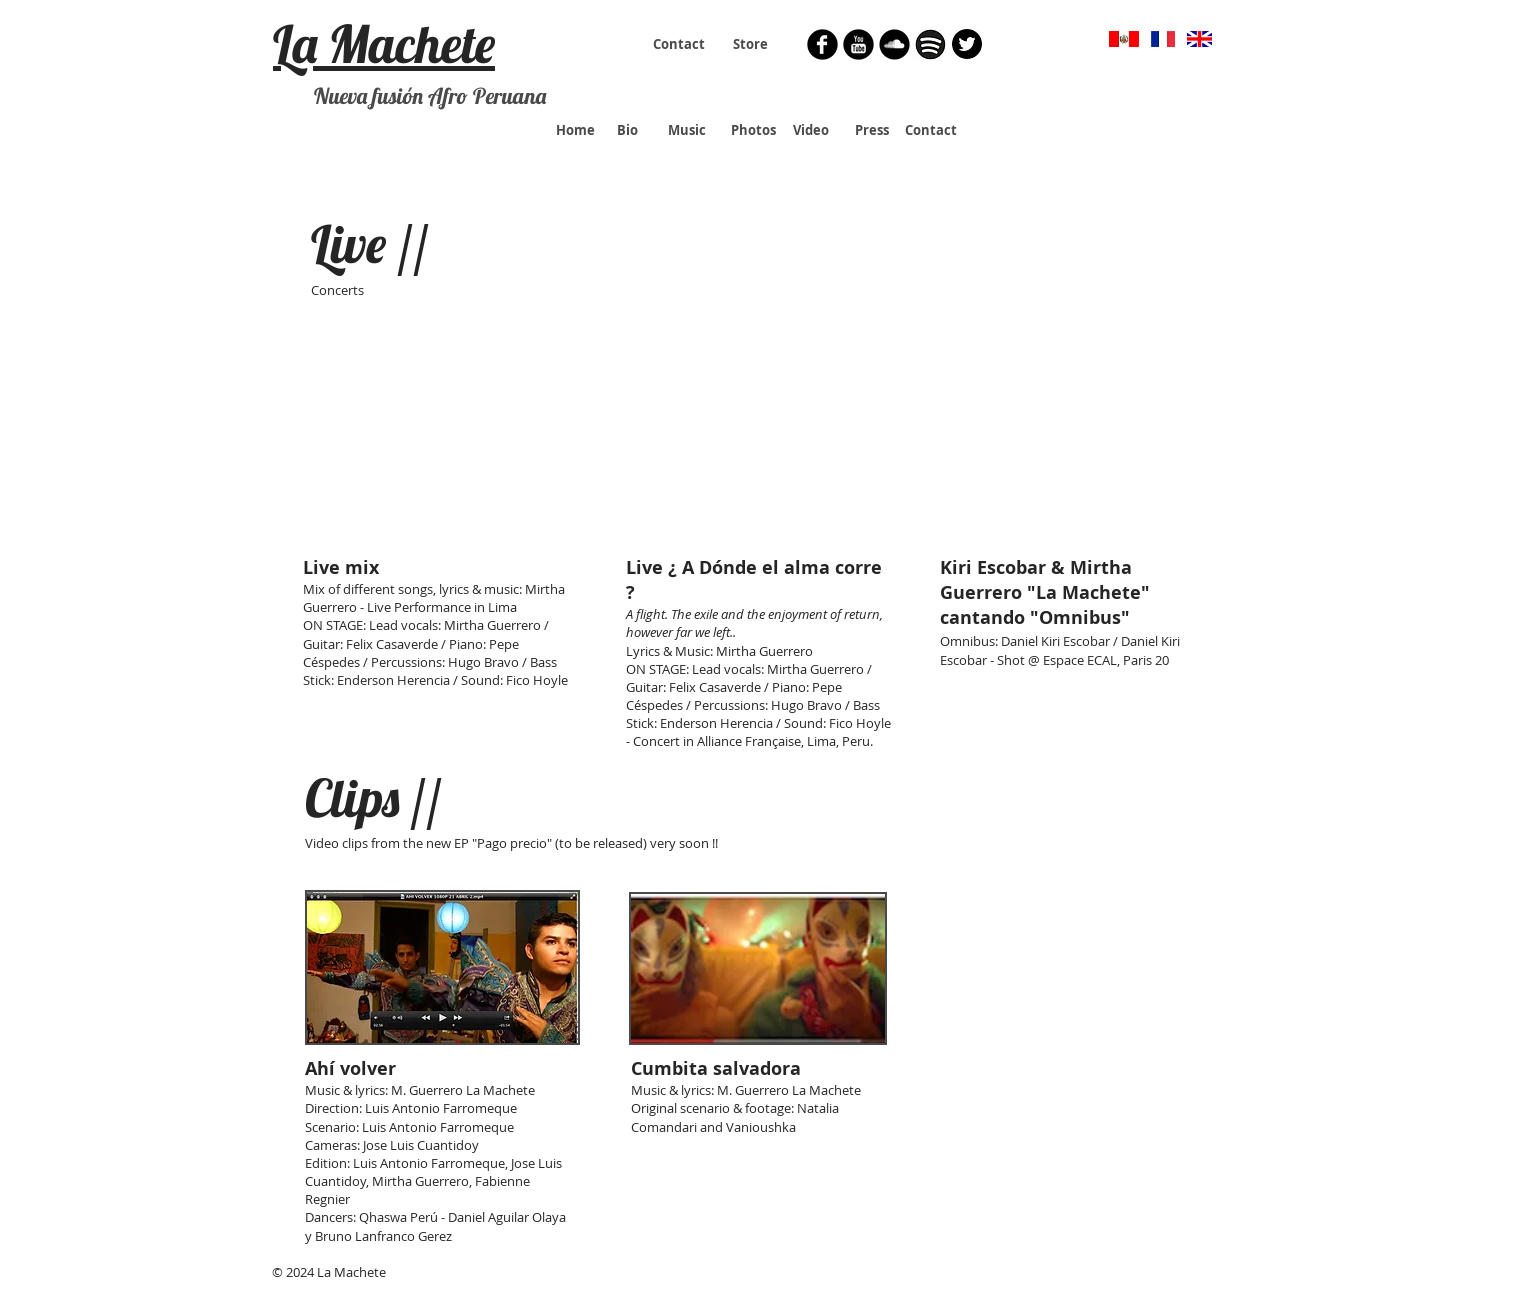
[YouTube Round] (858, 44)
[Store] (750, 44)
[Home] (575, 130)
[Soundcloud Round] (894, 44)
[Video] (811, 130)
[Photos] (753, 130)
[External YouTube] (441, 445)
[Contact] (679, 44)
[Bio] (627, 130)
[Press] (871, 130)
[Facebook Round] (822, 44)
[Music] (687, 130)
